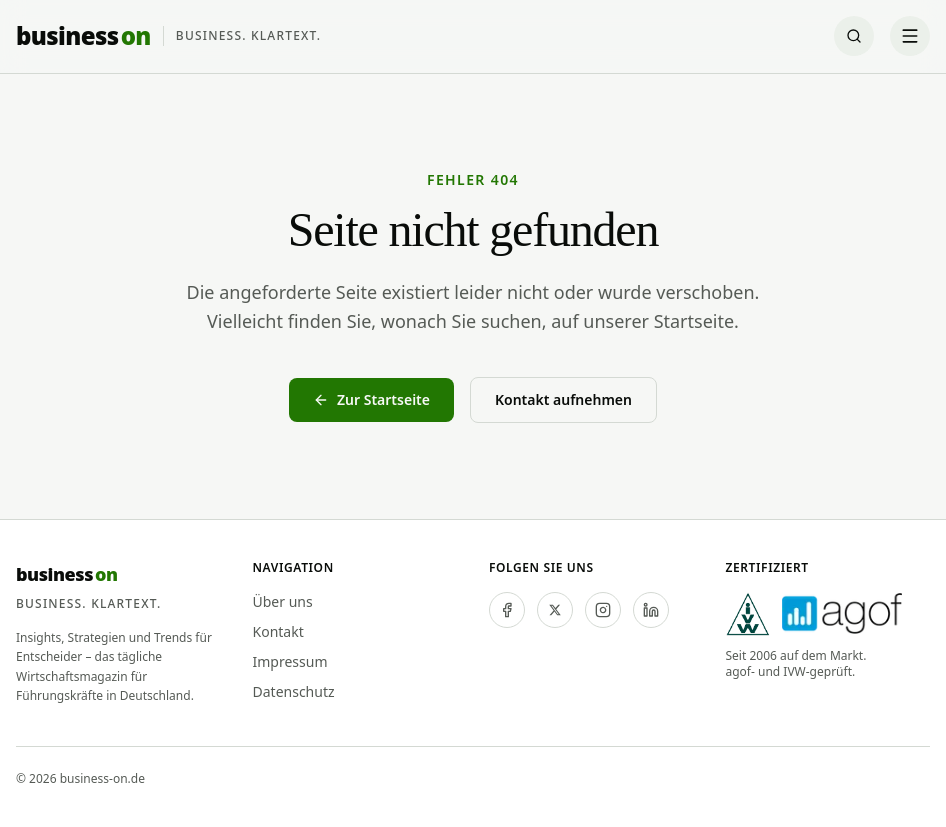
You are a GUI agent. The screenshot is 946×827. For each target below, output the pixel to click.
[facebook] (507, 610)
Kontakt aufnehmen (563, 399)
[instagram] (603, 610)
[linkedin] (651, 610)
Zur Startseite (371, 399)
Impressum (290, 661)
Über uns (283, 601)
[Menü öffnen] (910, 36)
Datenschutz (294, 691)
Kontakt (278, 631)
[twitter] (555, 610)
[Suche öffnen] (854, 36)
